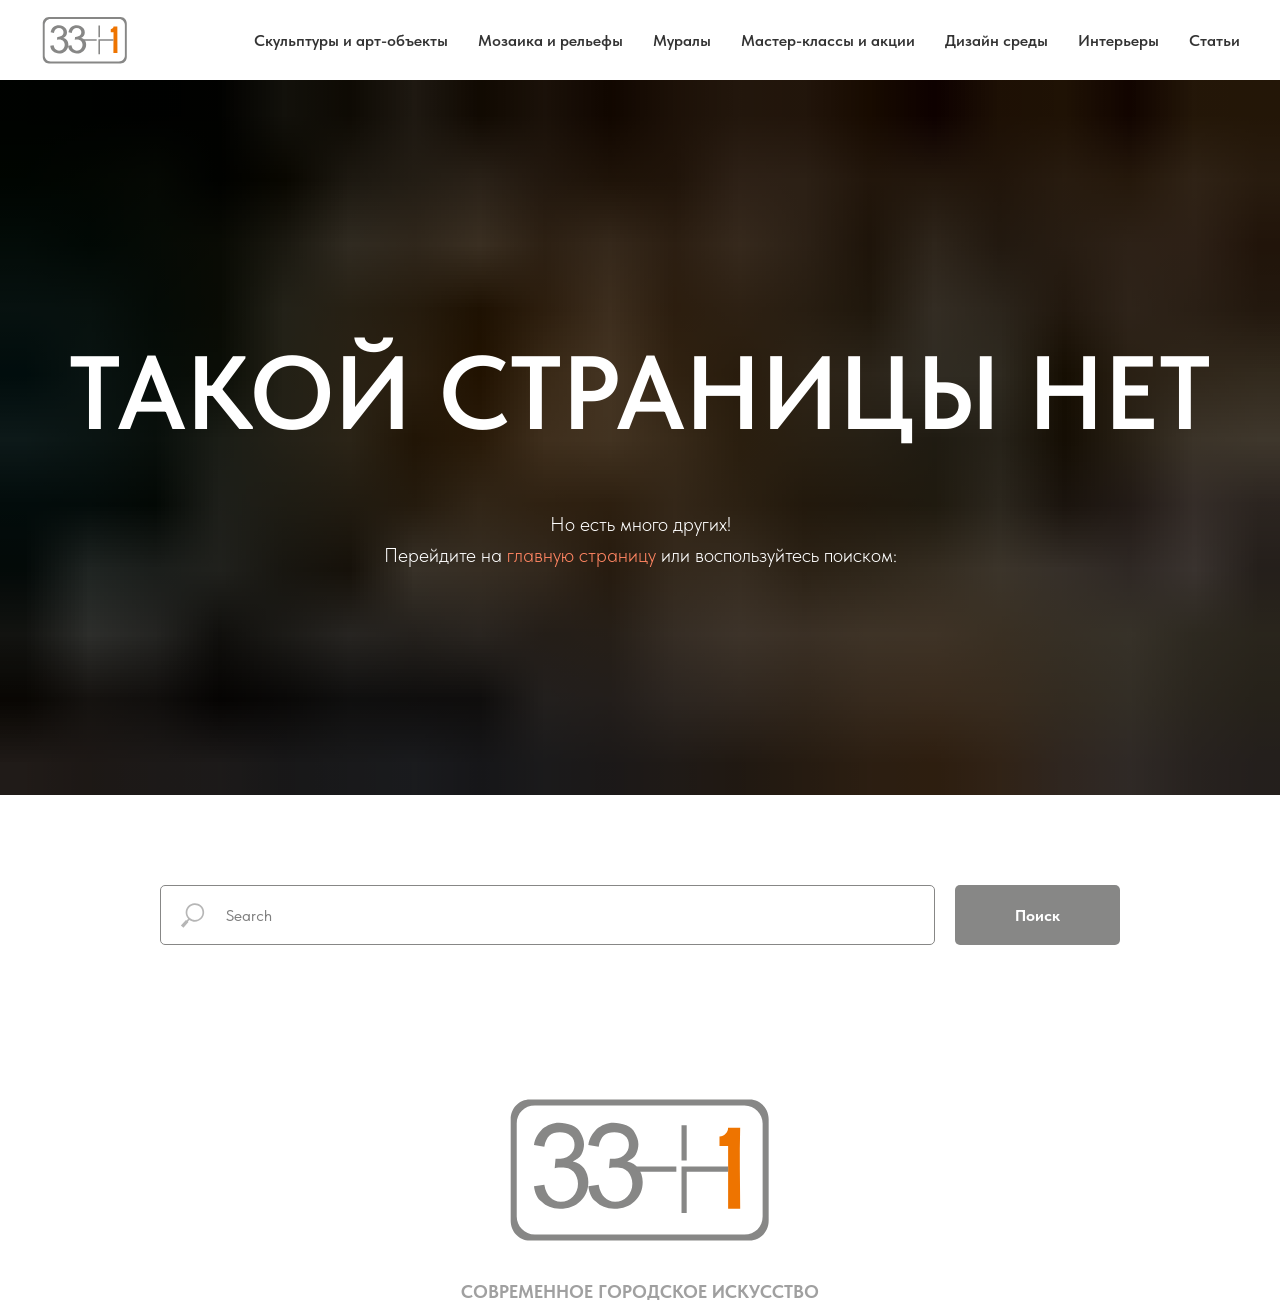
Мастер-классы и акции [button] (828, 40)
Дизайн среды (996, 40)
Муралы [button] (682, 40)
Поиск (1037, 915)
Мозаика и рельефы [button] (550, 40)
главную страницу (581, 555)
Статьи (1214, 40)
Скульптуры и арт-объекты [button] (351, 40)
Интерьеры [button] (1118, 40)
